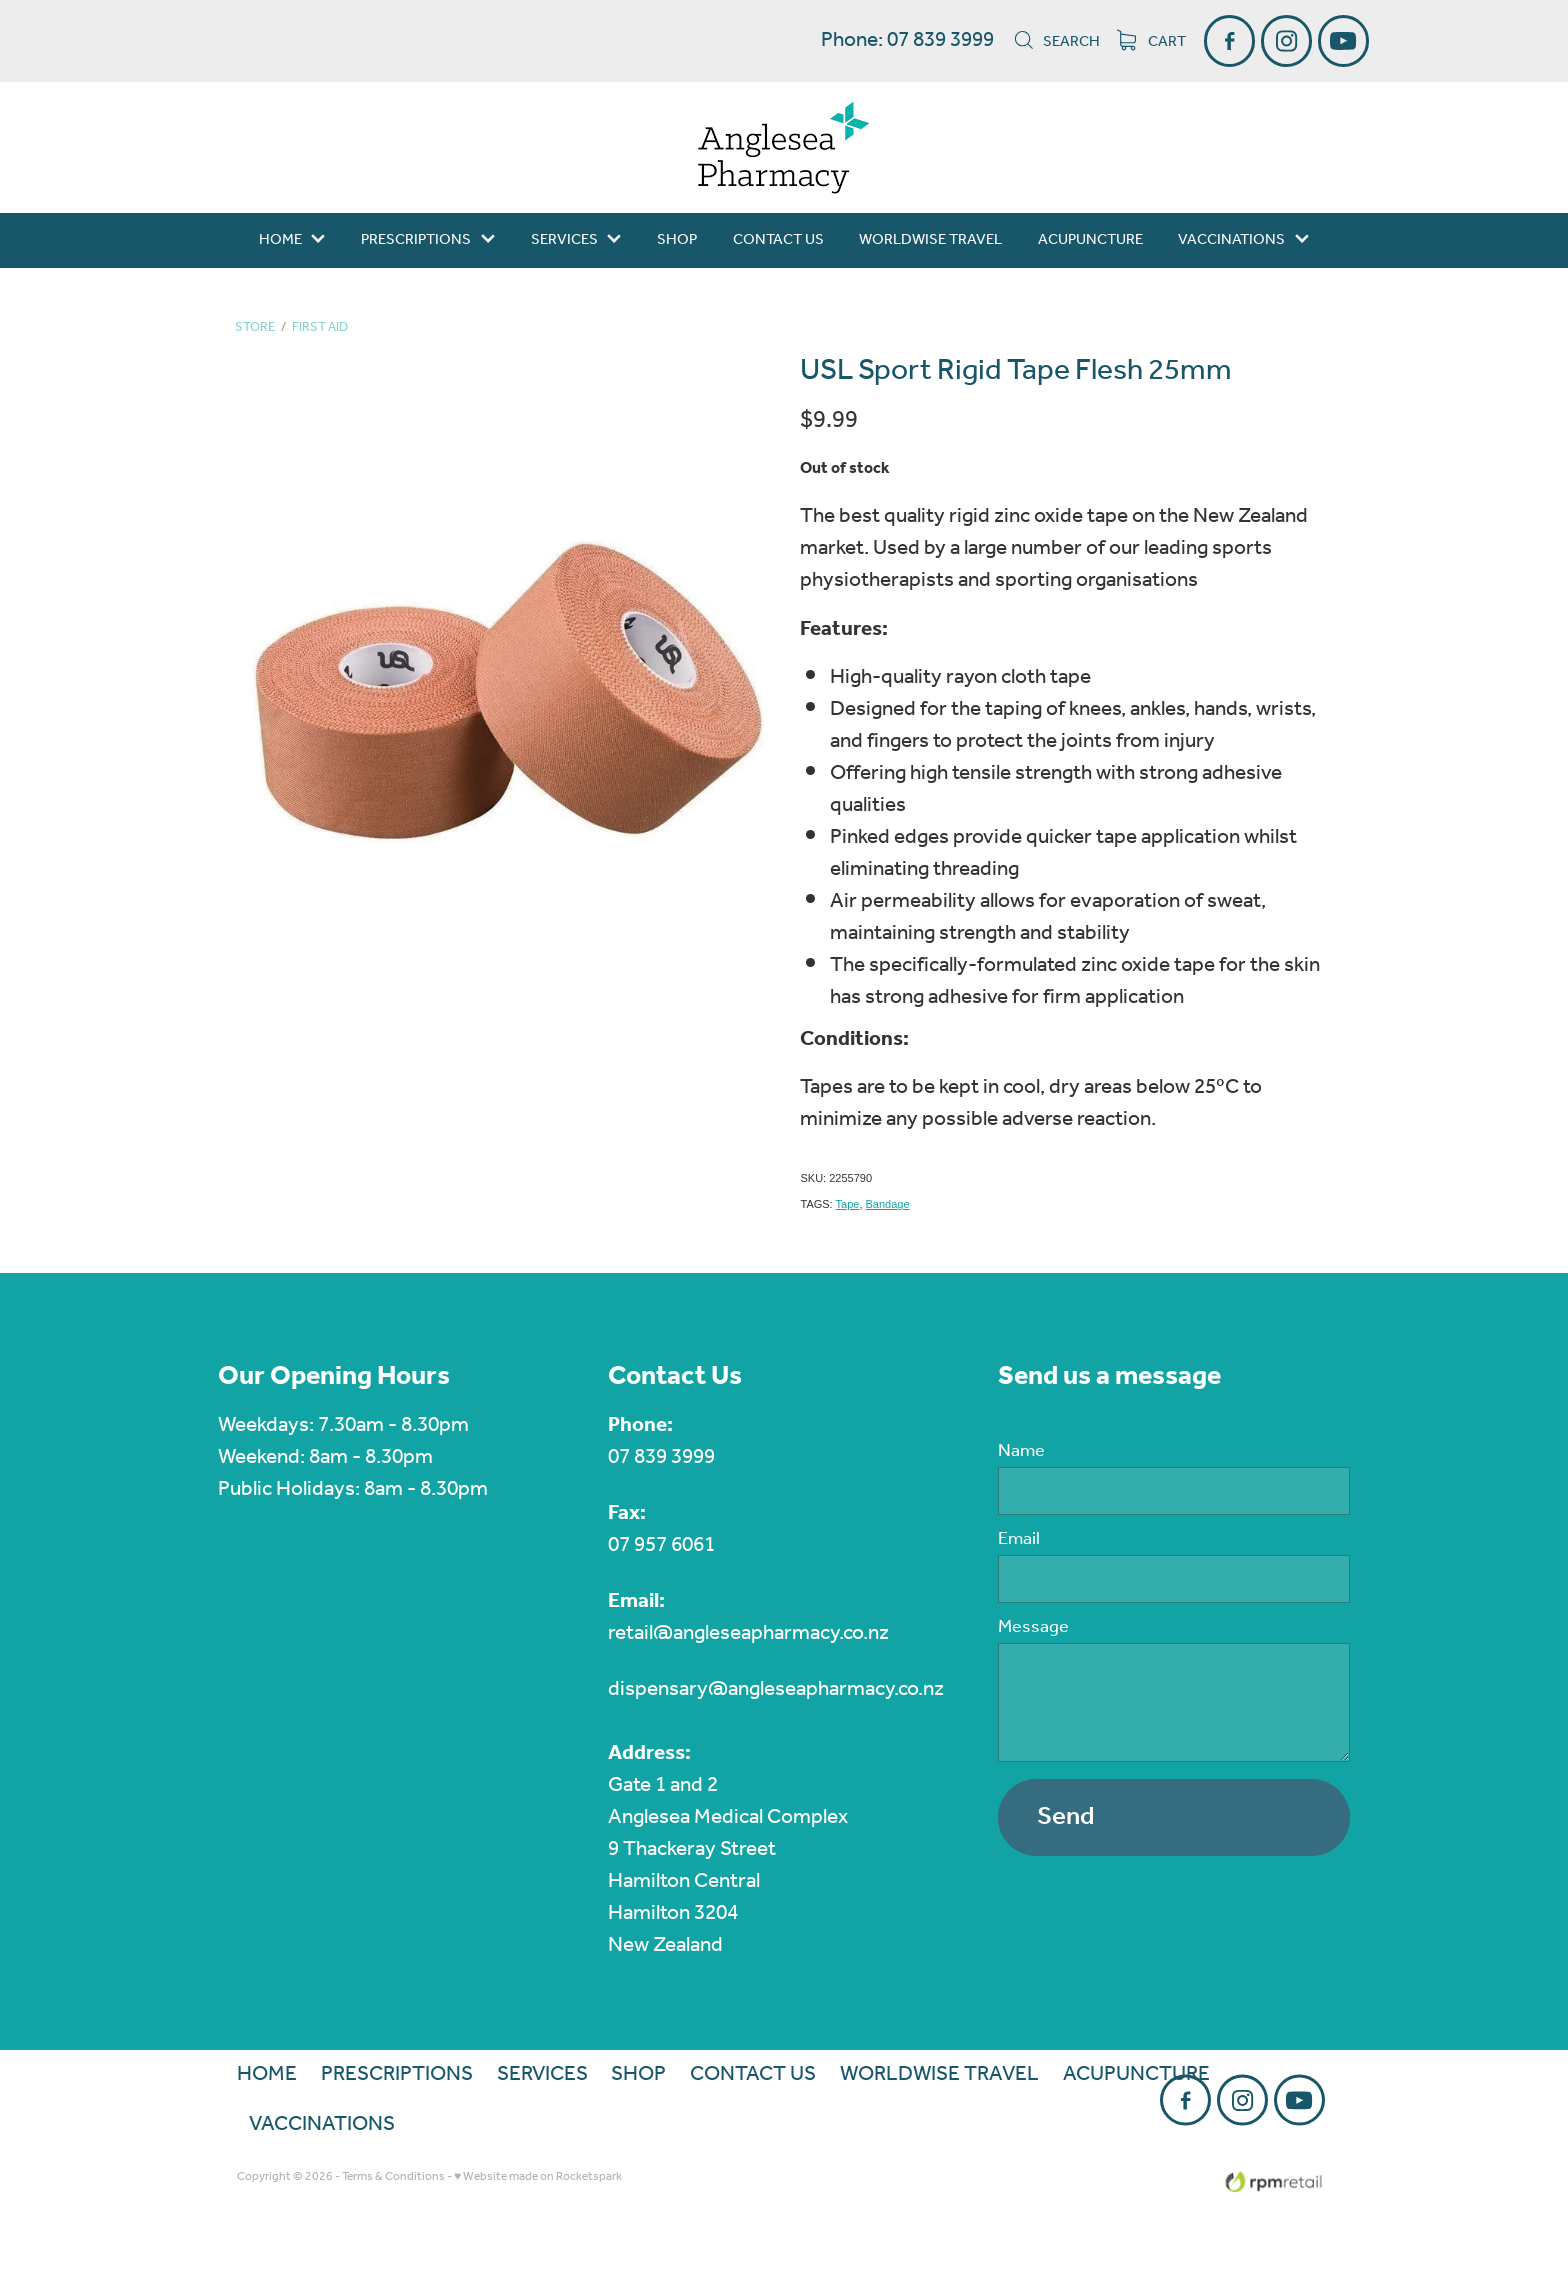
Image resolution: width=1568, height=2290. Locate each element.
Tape (848, 1204)
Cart (1152, 42)
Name (1021, 1452)
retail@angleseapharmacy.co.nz (748, 1633)
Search (1056, 42)
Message (1033, 1628)
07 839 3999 (661, 1457)
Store (255, 327)
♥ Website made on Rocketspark (538, 2176)
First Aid (320, 327)
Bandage (888, 1204)
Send (1065, 1817)
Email (1019, 1540)
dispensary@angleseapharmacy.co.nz (776, 1689)
